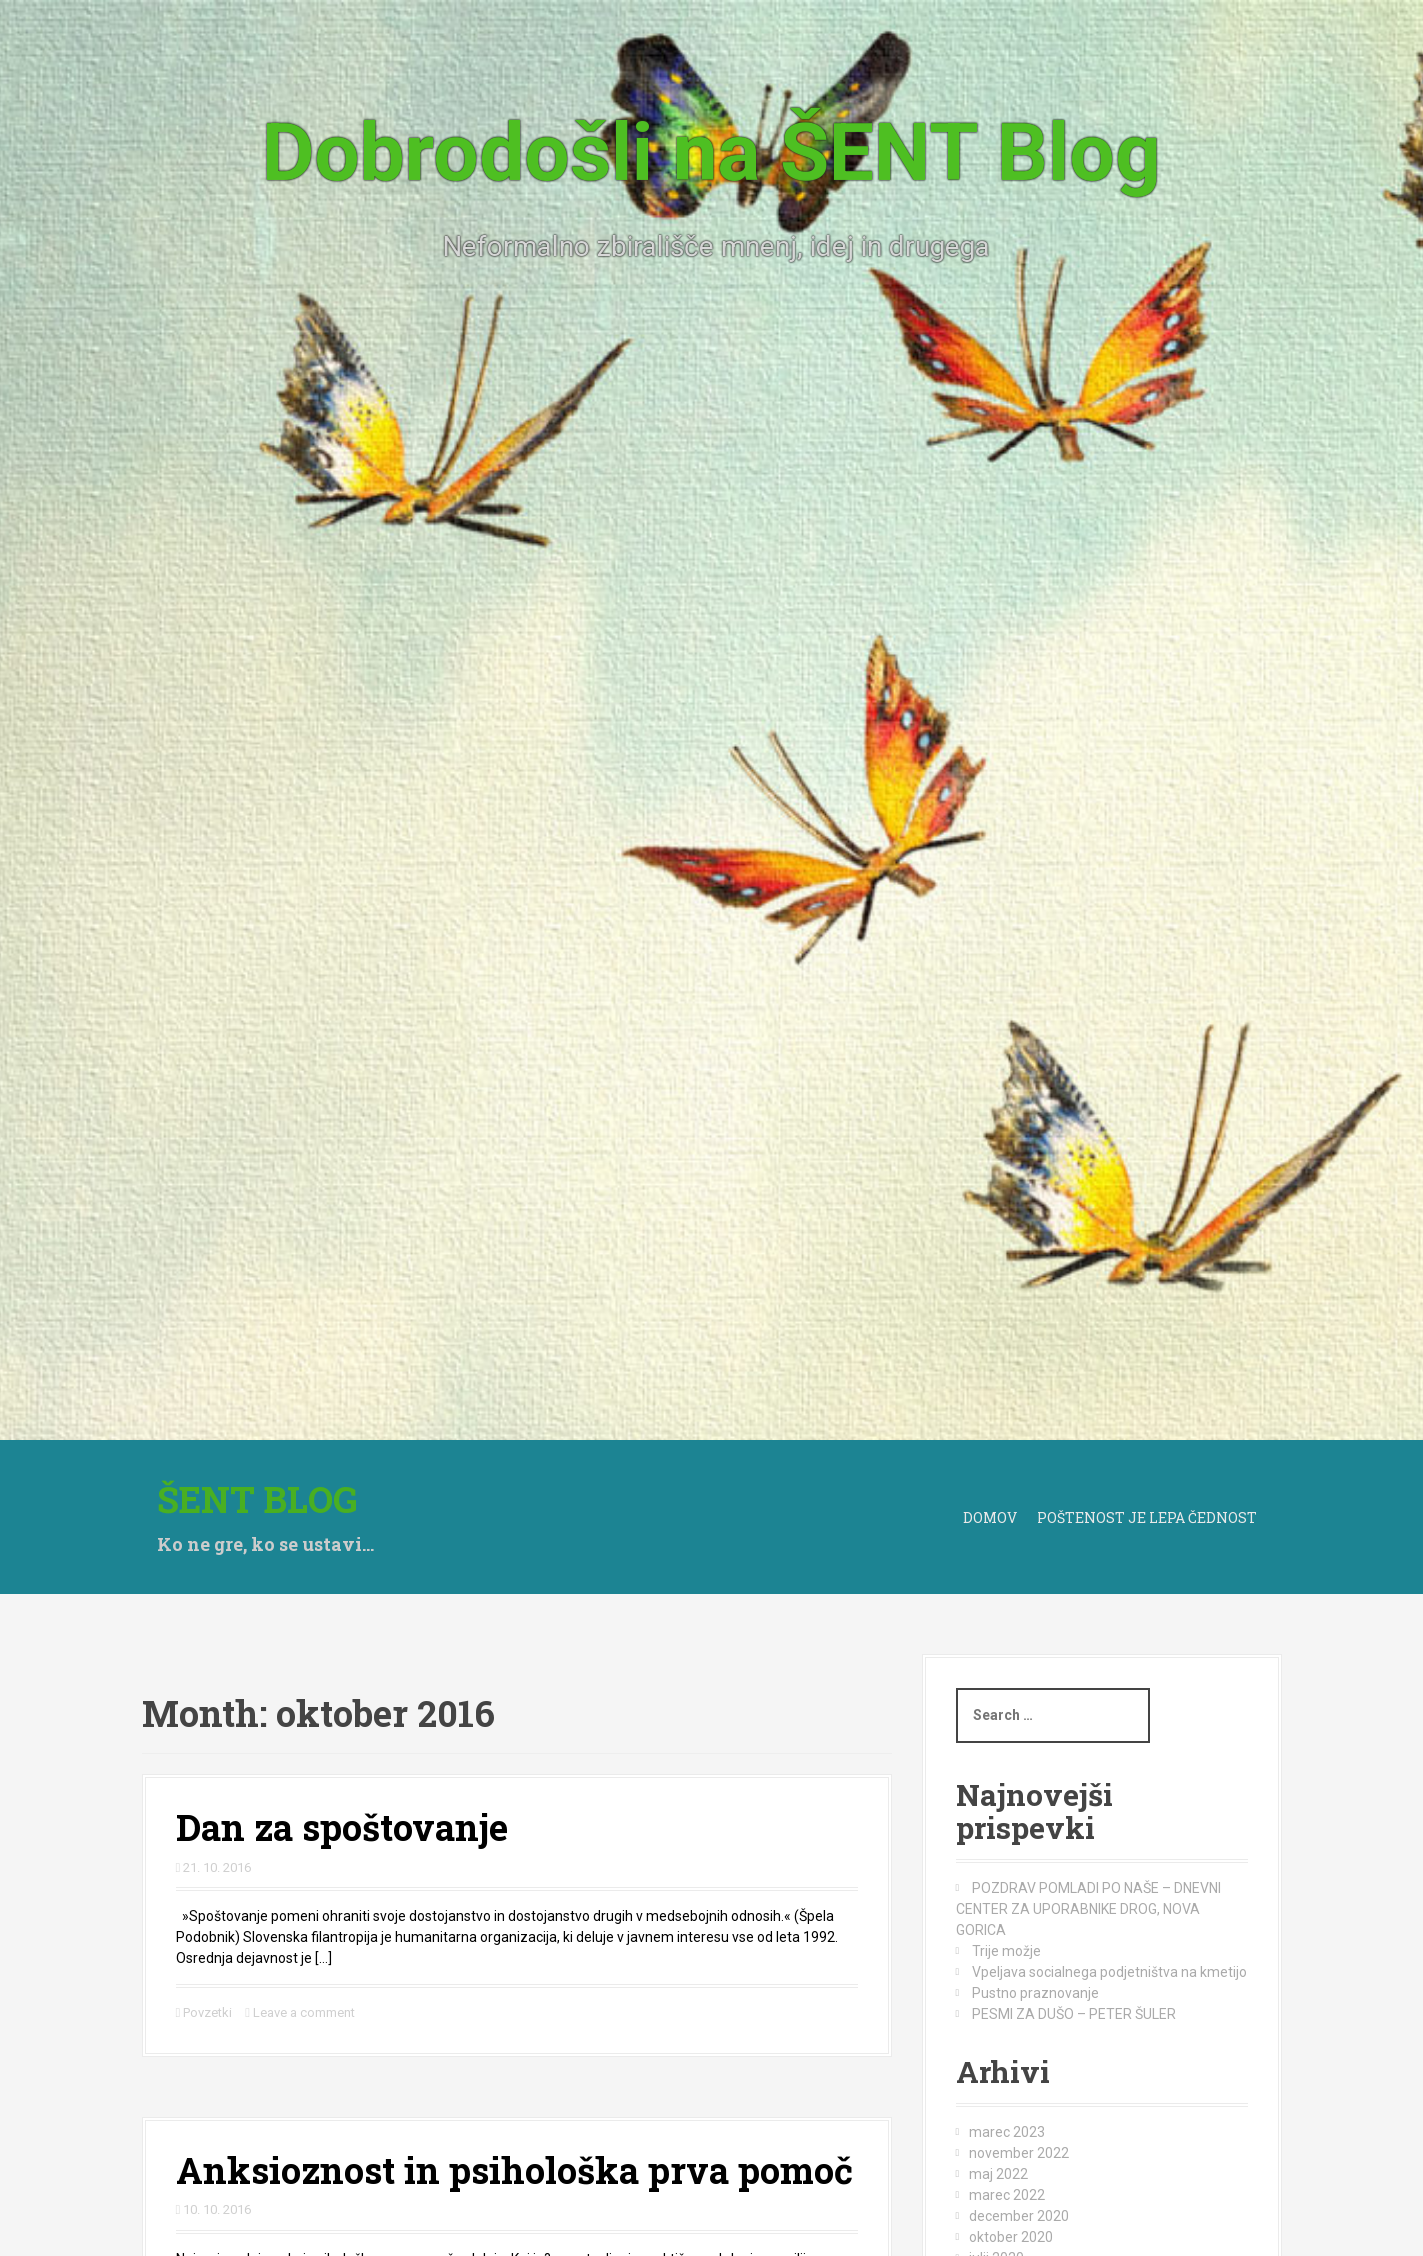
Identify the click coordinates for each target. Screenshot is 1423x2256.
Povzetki (207, 2012)
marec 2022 (1007, 2195)
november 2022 (1019, 2153)
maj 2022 (998, 2174)
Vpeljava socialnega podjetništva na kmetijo (1109, 1972)
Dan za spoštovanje (342, 1827)
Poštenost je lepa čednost (1147, 1517)
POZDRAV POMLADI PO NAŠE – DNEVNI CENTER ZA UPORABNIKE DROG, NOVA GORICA (1089, 1909)
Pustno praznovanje (1035, 1993)
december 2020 (1019, 2216)
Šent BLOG (257, 1499)
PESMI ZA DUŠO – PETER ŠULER (1074, 2014)
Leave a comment (304, 2012)
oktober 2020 (1011, 2237)
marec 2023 (1007, 2132)
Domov (990, 1517)
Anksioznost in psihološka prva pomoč (514, 2170)
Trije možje (1006, 1951)
